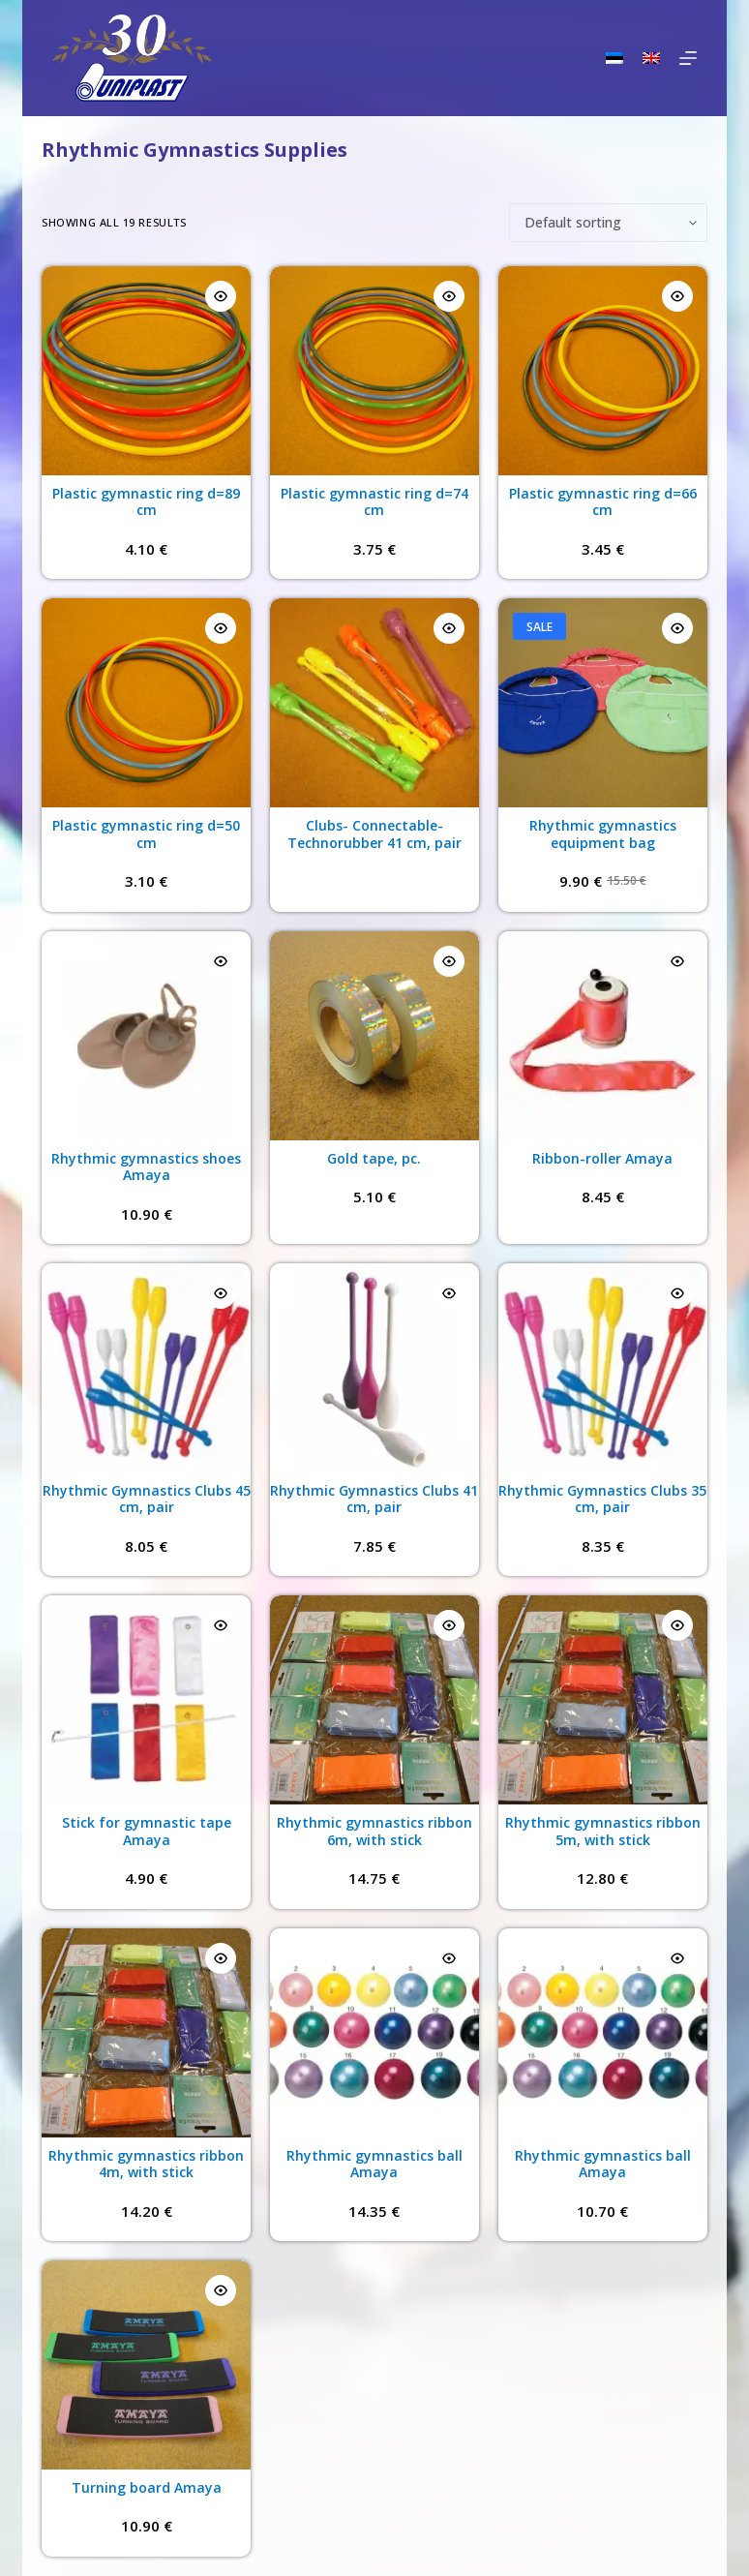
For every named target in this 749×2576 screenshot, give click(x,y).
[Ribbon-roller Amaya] (602, 1035)
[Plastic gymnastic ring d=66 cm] (602, 370)
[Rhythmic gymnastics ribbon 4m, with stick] (146, 2032)
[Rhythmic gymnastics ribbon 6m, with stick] (374, 1699)
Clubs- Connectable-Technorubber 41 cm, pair (374, 834)
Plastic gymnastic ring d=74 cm (374, 502)
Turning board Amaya (147, 2487)
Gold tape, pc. (374, 1158)
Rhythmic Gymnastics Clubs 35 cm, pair (602, 1499)
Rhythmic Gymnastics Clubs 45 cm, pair (147, 1499)
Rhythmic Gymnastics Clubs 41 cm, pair (374, 1499)
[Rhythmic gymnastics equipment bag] (602, 702)
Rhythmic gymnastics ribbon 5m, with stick (603, 1831)
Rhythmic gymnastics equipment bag (602, 834)
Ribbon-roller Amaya (602, 1158)
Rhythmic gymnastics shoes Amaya (146, 1167)
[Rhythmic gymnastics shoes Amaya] (146, 1035)
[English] (651, 58)
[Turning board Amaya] (146, 2365)
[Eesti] (614, 58)
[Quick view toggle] (220, 296)
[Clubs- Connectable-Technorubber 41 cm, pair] (374, 702)
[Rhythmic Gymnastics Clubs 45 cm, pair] (146, 1367)
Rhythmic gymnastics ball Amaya (374, 2164)
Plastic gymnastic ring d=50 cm (146, 834)
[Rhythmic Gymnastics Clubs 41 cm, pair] (374, 1367)
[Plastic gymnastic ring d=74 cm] (374, 370)
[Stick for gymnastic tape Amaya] (146, 1699)
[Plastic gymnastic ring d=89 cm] (146, 370)
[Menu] (688, 58)
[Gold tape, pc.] (374, 1035)
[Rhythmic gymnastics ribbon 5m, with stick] (602, 1699)
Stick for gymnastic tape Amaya (146, 1831)
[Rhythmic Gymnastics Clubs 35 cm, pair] (602, 1367)
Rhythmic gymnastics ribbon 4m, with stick (146, 2164)
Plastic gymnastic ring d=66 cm (603, 502)
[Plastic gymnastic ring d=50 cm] (146, 702)
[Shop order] (608, 222)
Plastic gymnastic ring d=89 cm (146, 502)
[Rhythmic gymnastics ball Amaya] (374, 2032)
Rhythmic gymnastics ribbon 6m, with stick (374, 1831)
